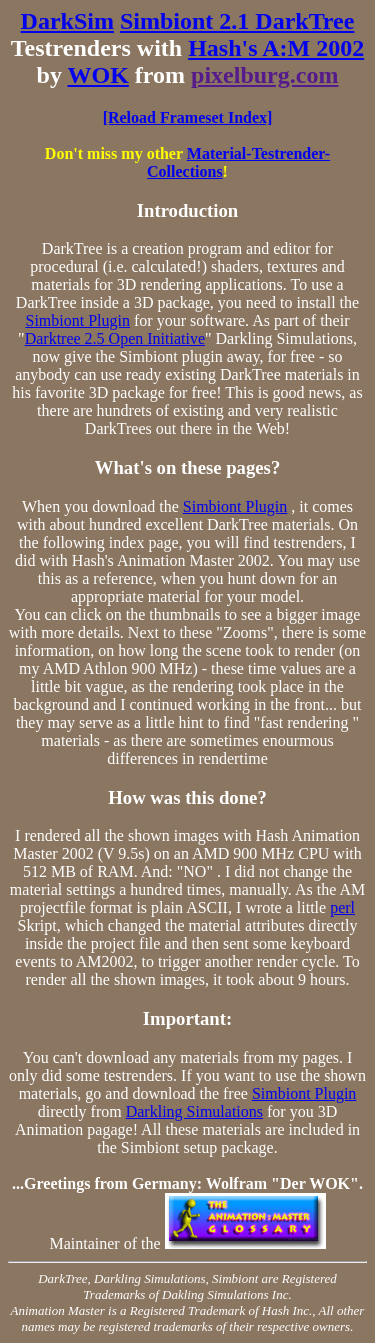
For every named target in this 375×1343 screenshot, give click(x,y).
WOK (98, 75)
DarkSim (67, 21)
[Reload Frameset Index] (188, 117)
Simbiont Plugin (78, 320)
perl (342, 907)
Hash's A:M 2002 (276, 48)
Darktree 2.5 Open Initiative (115, 338)
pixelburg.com (264, 75)
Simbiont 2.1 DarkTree (237, 21)
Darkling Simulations (194, 1111)
